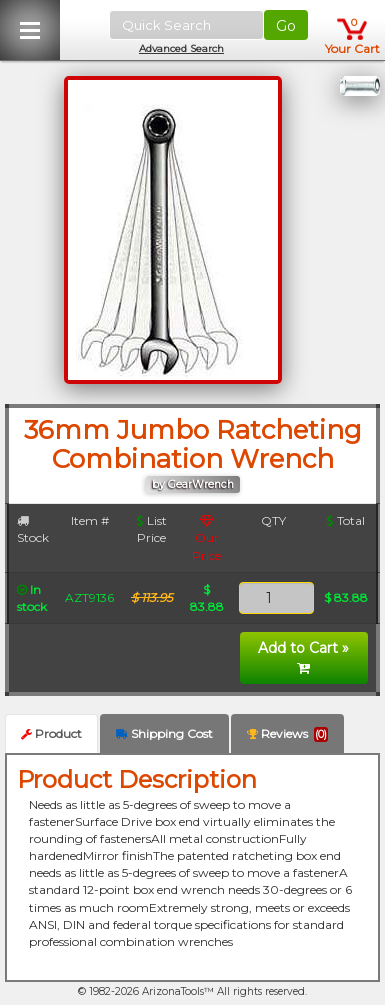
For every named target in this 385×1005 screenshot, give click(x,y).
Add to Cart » (303, 657)
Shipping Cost (164, 733)
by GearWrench (193, 484)
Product (51, 733)
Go (286, 26)
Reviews (287, 734)
